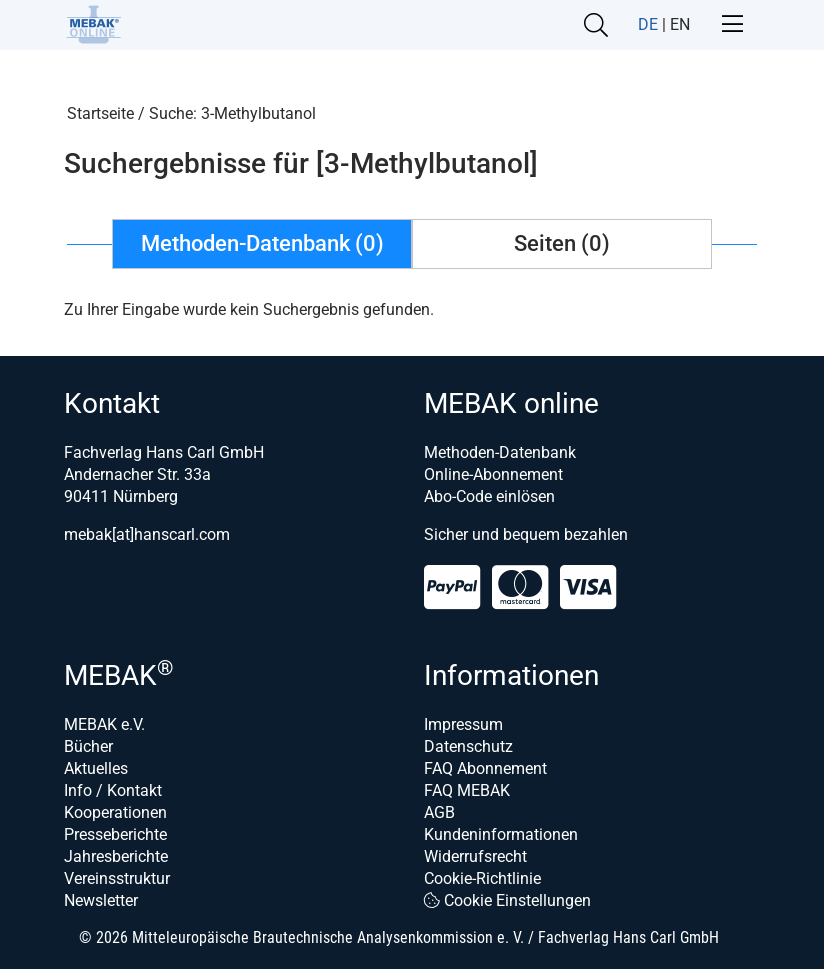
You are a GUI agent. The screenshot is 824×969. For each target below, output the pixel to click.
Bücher (88, 746)
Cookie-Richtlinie (482, 878)
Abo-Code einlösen (489, 496)
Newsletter (101, 900)
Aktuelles (96, 768)
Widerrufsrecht (475, 856)
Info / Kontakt (113, 790)
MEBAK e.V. (104, 724)
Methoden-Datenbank (500, 452)
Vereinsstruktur (117, 878)
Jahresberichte (116, 856)
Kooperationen (115, 812)
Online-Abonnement (493, 474)
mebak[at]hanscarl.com (147, 534)
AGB (439, 812)
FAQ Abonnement (485, 768)
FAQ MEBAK (467, 790)
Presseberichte (115, 834)
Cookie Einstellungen (507, 900)
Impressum (463, 724)
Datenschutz (468, 746)
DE (648, 24)
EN (680, 24)
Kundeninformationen (501, 834)
